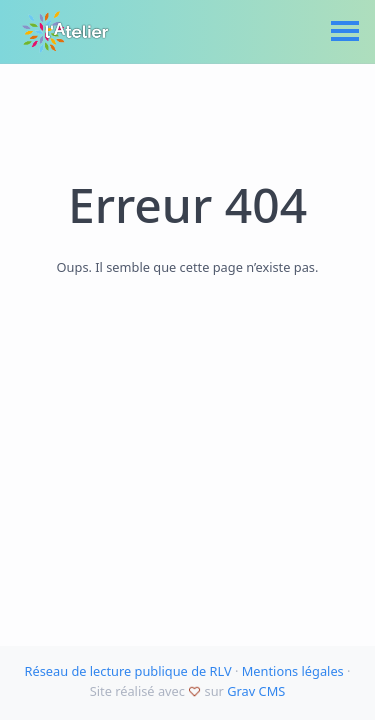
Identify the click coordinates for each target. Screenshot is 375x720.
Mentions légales (293, 671)
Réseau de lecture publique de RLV (127, 671)
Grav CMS (256, 691)
